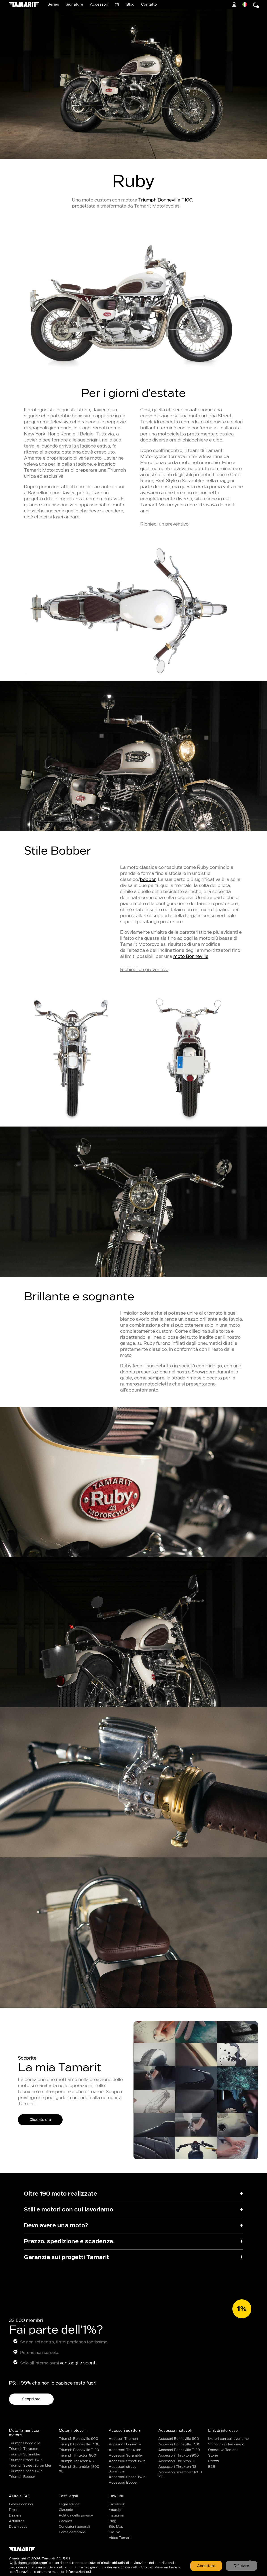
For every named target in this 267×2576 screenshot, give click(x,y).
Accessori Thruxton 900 (178, 2455)
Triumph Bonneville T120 (79, 2450)
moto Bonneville (190, 956)
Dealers (15, 2515)
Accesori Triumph (123, 2438)
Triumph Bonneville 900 (78, 2438)
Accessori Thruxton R (176, 2461)
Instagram (117, 2515)
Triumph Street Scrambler (30, 2465)
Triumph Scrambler (24, 2454)
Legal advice (69, 2504)
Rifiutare (241, 2566)
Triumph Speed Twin (25, 2471)
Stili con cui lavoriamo (226, 2444)
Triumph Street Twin (25, 2460)
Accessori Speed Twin (127, 2477)
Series (53, 4)
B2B (211, 2466)
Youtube (115, 2510)
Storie (213, 2455)
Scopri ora (31, 2399)
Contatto (149, 4)
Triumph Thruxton (23, 2449)
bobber (148, 879)
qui (88, 2572)
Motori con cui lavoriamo (228, 2438)
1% (117, 4)
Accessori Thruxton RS (177, 2466)
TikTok (114, 2532)
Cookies (65, 2521)
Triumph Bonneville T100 (165, 200)
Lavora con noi (21, 2504)
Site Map (116, 2526)
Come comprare (72, 2532)
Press (13, 2510)
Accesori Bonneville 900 (178, 2438)
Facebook (117, 2504)
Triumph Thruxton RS (76, 2461)
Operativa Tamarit (223, 2450)
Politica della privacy (76, 2515)
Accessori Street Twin (127, 2461)
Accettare (206, 2566)
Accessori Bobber (123, 2482)
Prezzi (213, 2461)
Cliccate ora (40, 2120)
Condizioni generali (74, 2526)
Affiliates (16, 2521)
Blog (130, 4)
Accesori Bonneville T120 (179, 2450)
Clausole (66, 2510)
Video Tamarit (120, 2538)
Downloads (18, 2526)
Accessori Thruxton (125, 2450)
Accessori (99, 4)
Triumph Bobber (22, 2476)
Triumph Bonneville (24, 2443)
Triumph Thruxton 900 (77, 2455)
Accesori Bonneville (125, 2444)
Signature (74, 4)
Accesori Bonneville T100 (179, 2444)
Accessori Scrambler (126, 2455)
